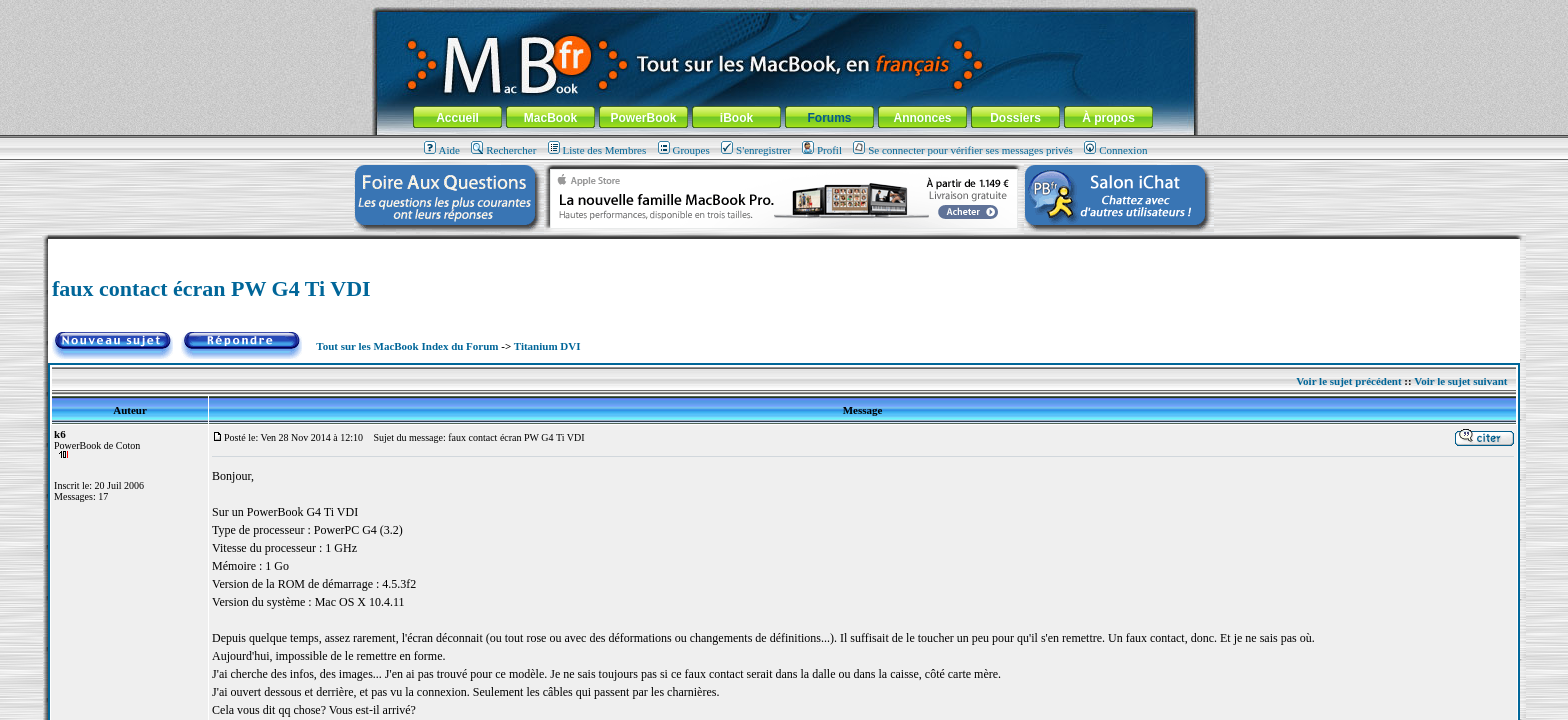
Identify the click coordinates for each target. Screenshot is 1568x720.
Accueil (457, 118)
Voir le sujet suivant (1460, 381)
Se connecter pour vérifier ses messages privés (963, 150)
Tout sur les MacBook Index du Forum (407, 346)
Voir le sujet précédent (1348, 381)
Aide (442, 150)
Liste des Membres (597, 150)
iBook (736, 118)
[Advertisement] (784, 246)
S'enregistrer (756, 150)
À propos (1108, 118)
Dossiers (1015, 118)
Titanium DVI (547, 346)
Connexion (1115, 150)
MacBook (550, 118)
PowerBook (643, 118)
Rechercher (503, 150)
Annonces (922, 118)
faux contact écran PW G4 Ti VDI (211, 288)
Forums (829, 118)
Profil (822, 150)
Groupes (684, 150)
